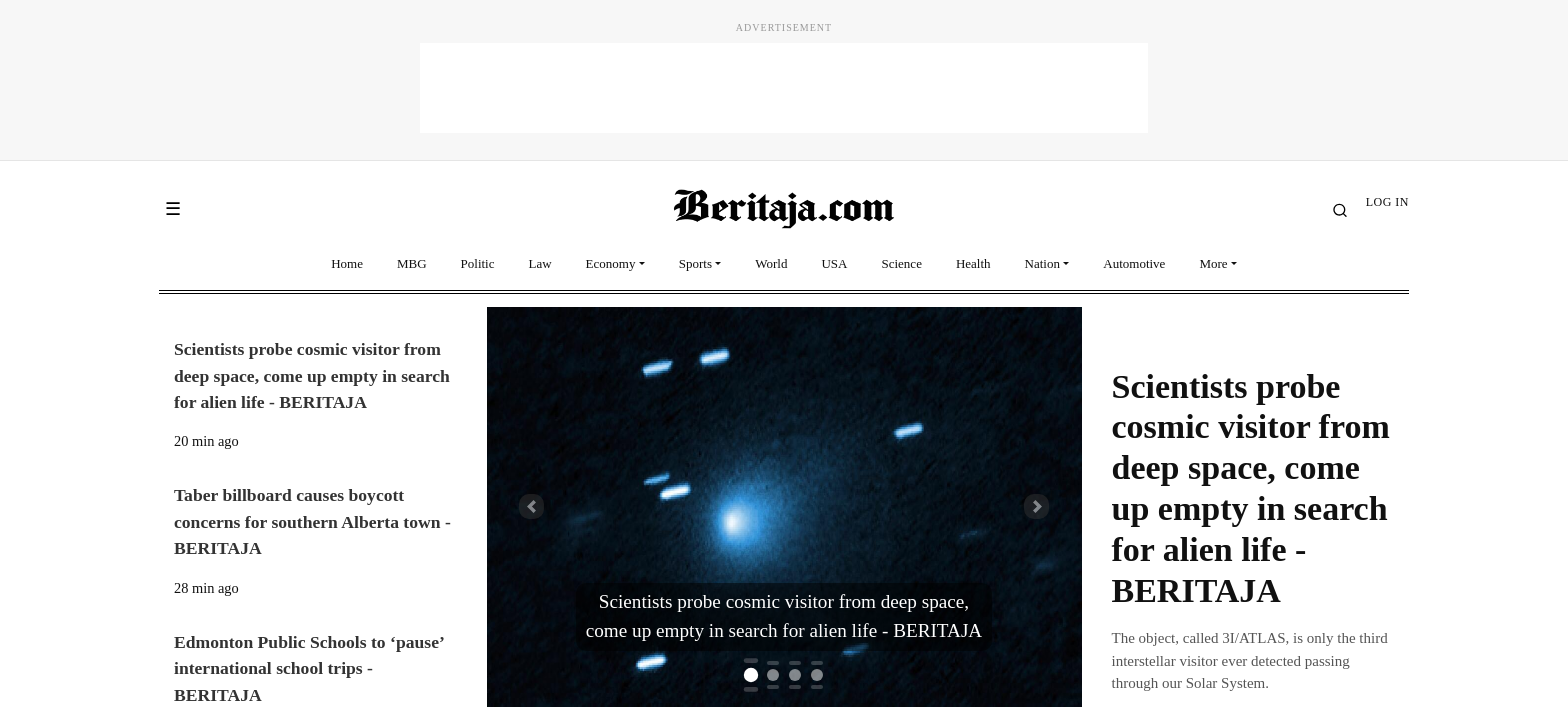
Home (347, 263)
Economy (611, 263)
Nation (1042, 263)
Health (973, 263)
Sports (695, 263)
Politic (478, 263)
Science (901, 263)
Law (540, 263)
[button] (531, 507)
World (771, 263)
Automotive (1134, 263)
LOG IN (1387, 202)
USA (834, 263)
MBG (412, 263)
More (1213, 263)
